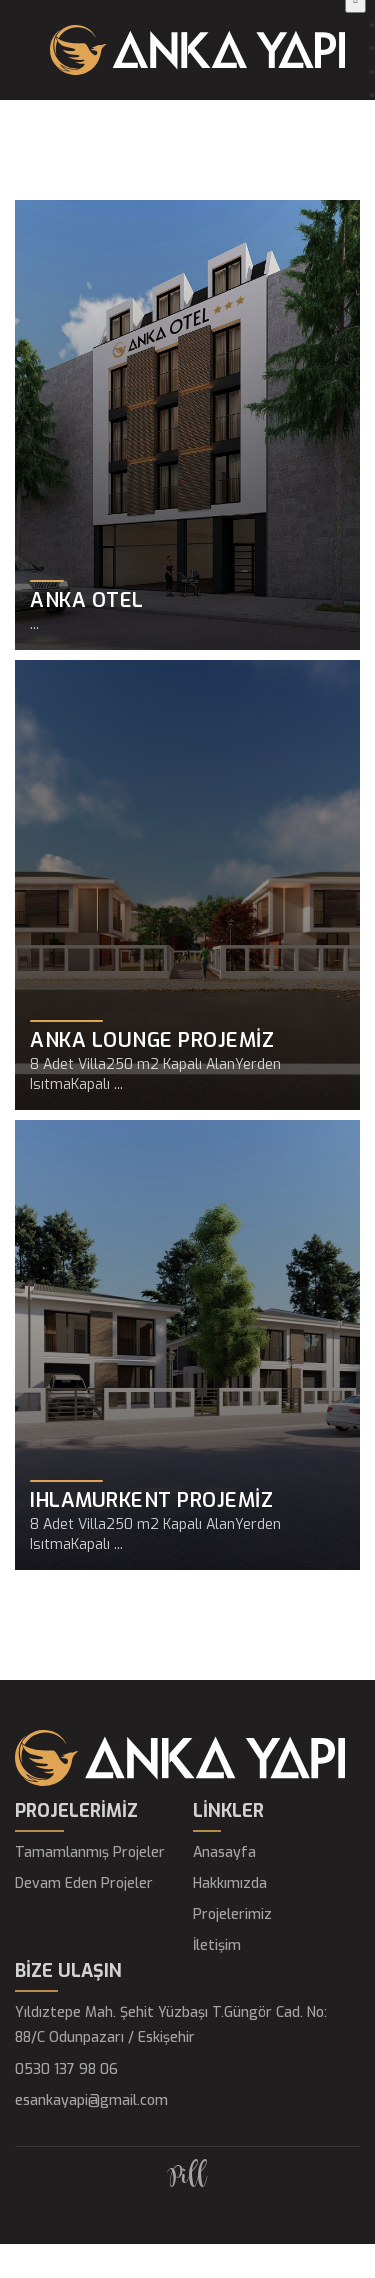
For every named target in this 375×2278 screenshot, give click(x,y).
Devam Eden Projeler (84, 1883)
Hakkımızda (230, 1883)
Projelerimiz (232, 1914)
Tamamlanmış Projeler (90, 1852)
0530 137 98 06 (66, 2069)
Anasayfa (224, 1852)
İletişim (217, 1945)
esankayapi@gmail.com (91, 2100)
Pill (187, 2177)
